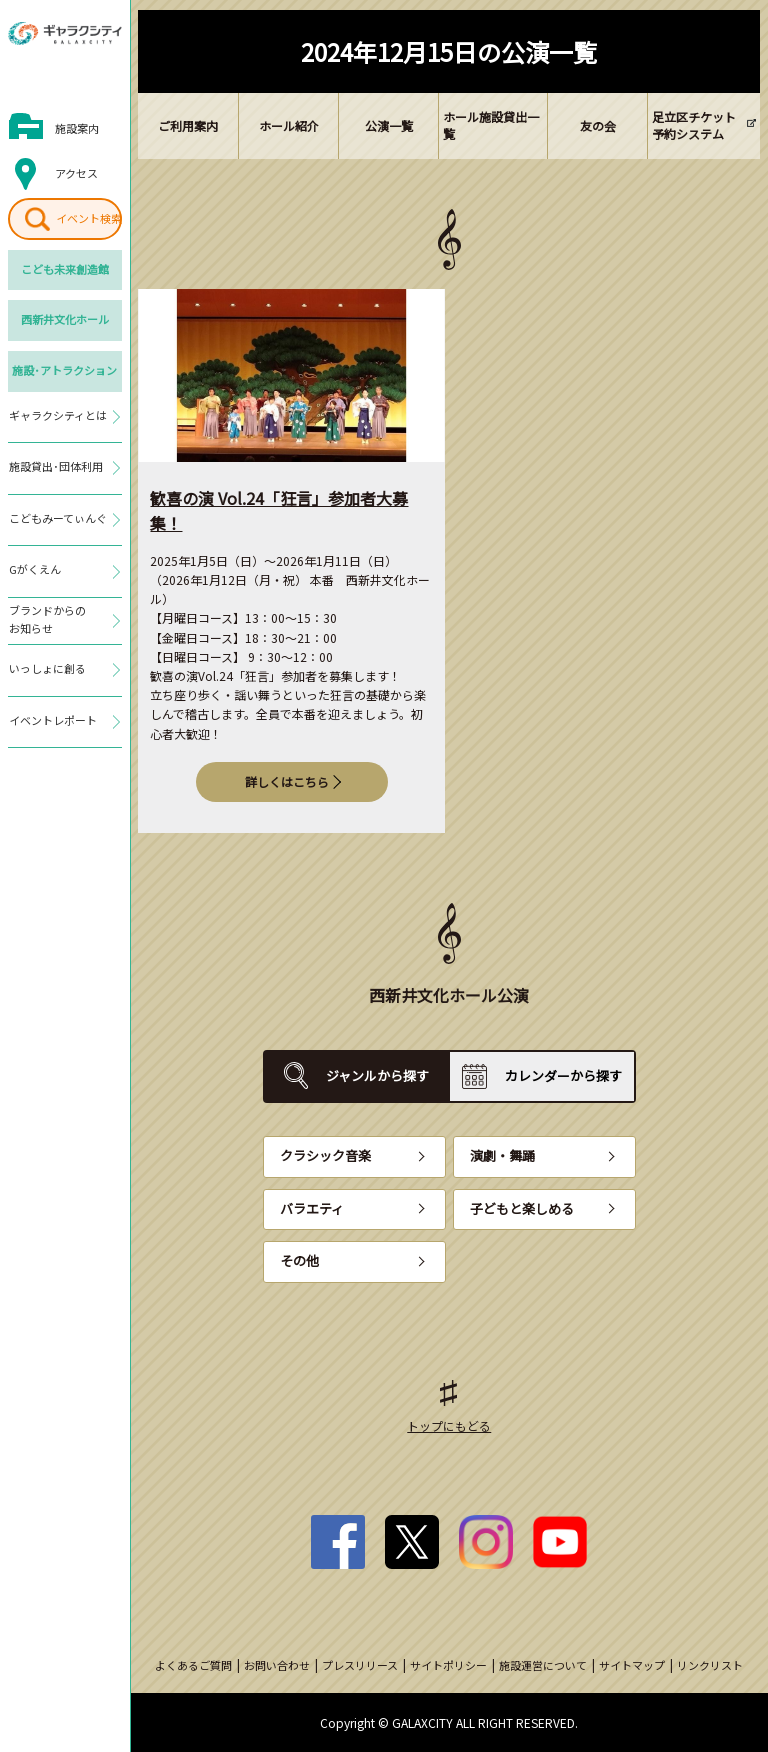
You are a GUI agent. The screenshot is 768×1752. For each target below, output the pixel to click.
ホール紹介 (289, 125)
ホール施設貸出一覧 (491, 125)
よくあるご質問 (193, 1665)
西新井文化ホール (65, 319)
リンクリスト (710, 1665)
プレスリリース (360, 1665)
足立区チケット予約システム (694, 125)
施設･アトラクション (64, 370)
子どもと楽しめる (522, 1208)
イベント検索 (89, 218)
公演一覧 (389, 125)
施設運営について (543, 1665)
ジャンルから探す (377, 1075)
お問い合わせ (277, 1665)
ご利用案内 (188, 125)
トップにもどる (449, 1425)
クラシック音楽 (325, 1155)
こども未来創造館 (65, 269)
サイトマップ (632, 1665)
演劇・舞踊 (502, 1155)
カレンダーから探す (563, 1075)
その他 (299, 1260)
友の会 (598, 125)
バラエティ (312, 1208)
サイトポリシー (448, 1665)
